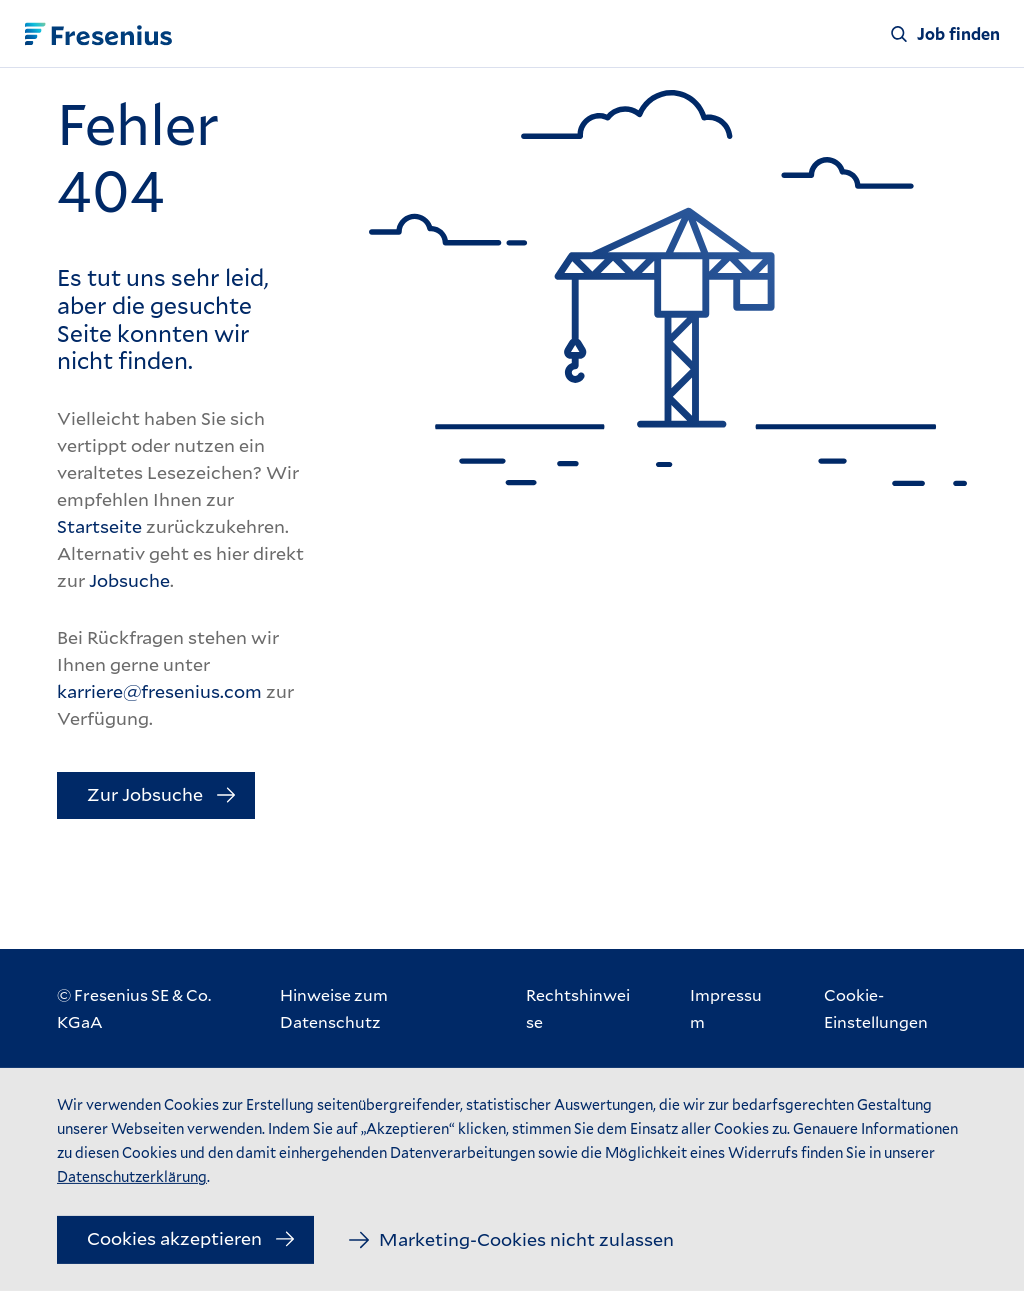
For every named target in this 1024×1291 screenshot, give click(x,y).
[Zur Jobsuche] (156, 796)
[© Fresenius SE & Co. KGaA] (148, 1008)
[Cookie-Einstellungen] (895, 1008)
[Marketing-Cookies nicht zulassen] (511, 1240)
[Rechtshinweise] (578, 1008)
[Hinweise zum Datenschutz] (373, 1008)
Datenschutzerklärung (132, 1176)
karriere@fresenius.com (159, 691)
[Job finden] (945, 34)
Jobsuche (129, 580)
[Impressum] (727, 1008)
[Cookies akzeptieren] (185, 1240)
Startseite (99, 526)
